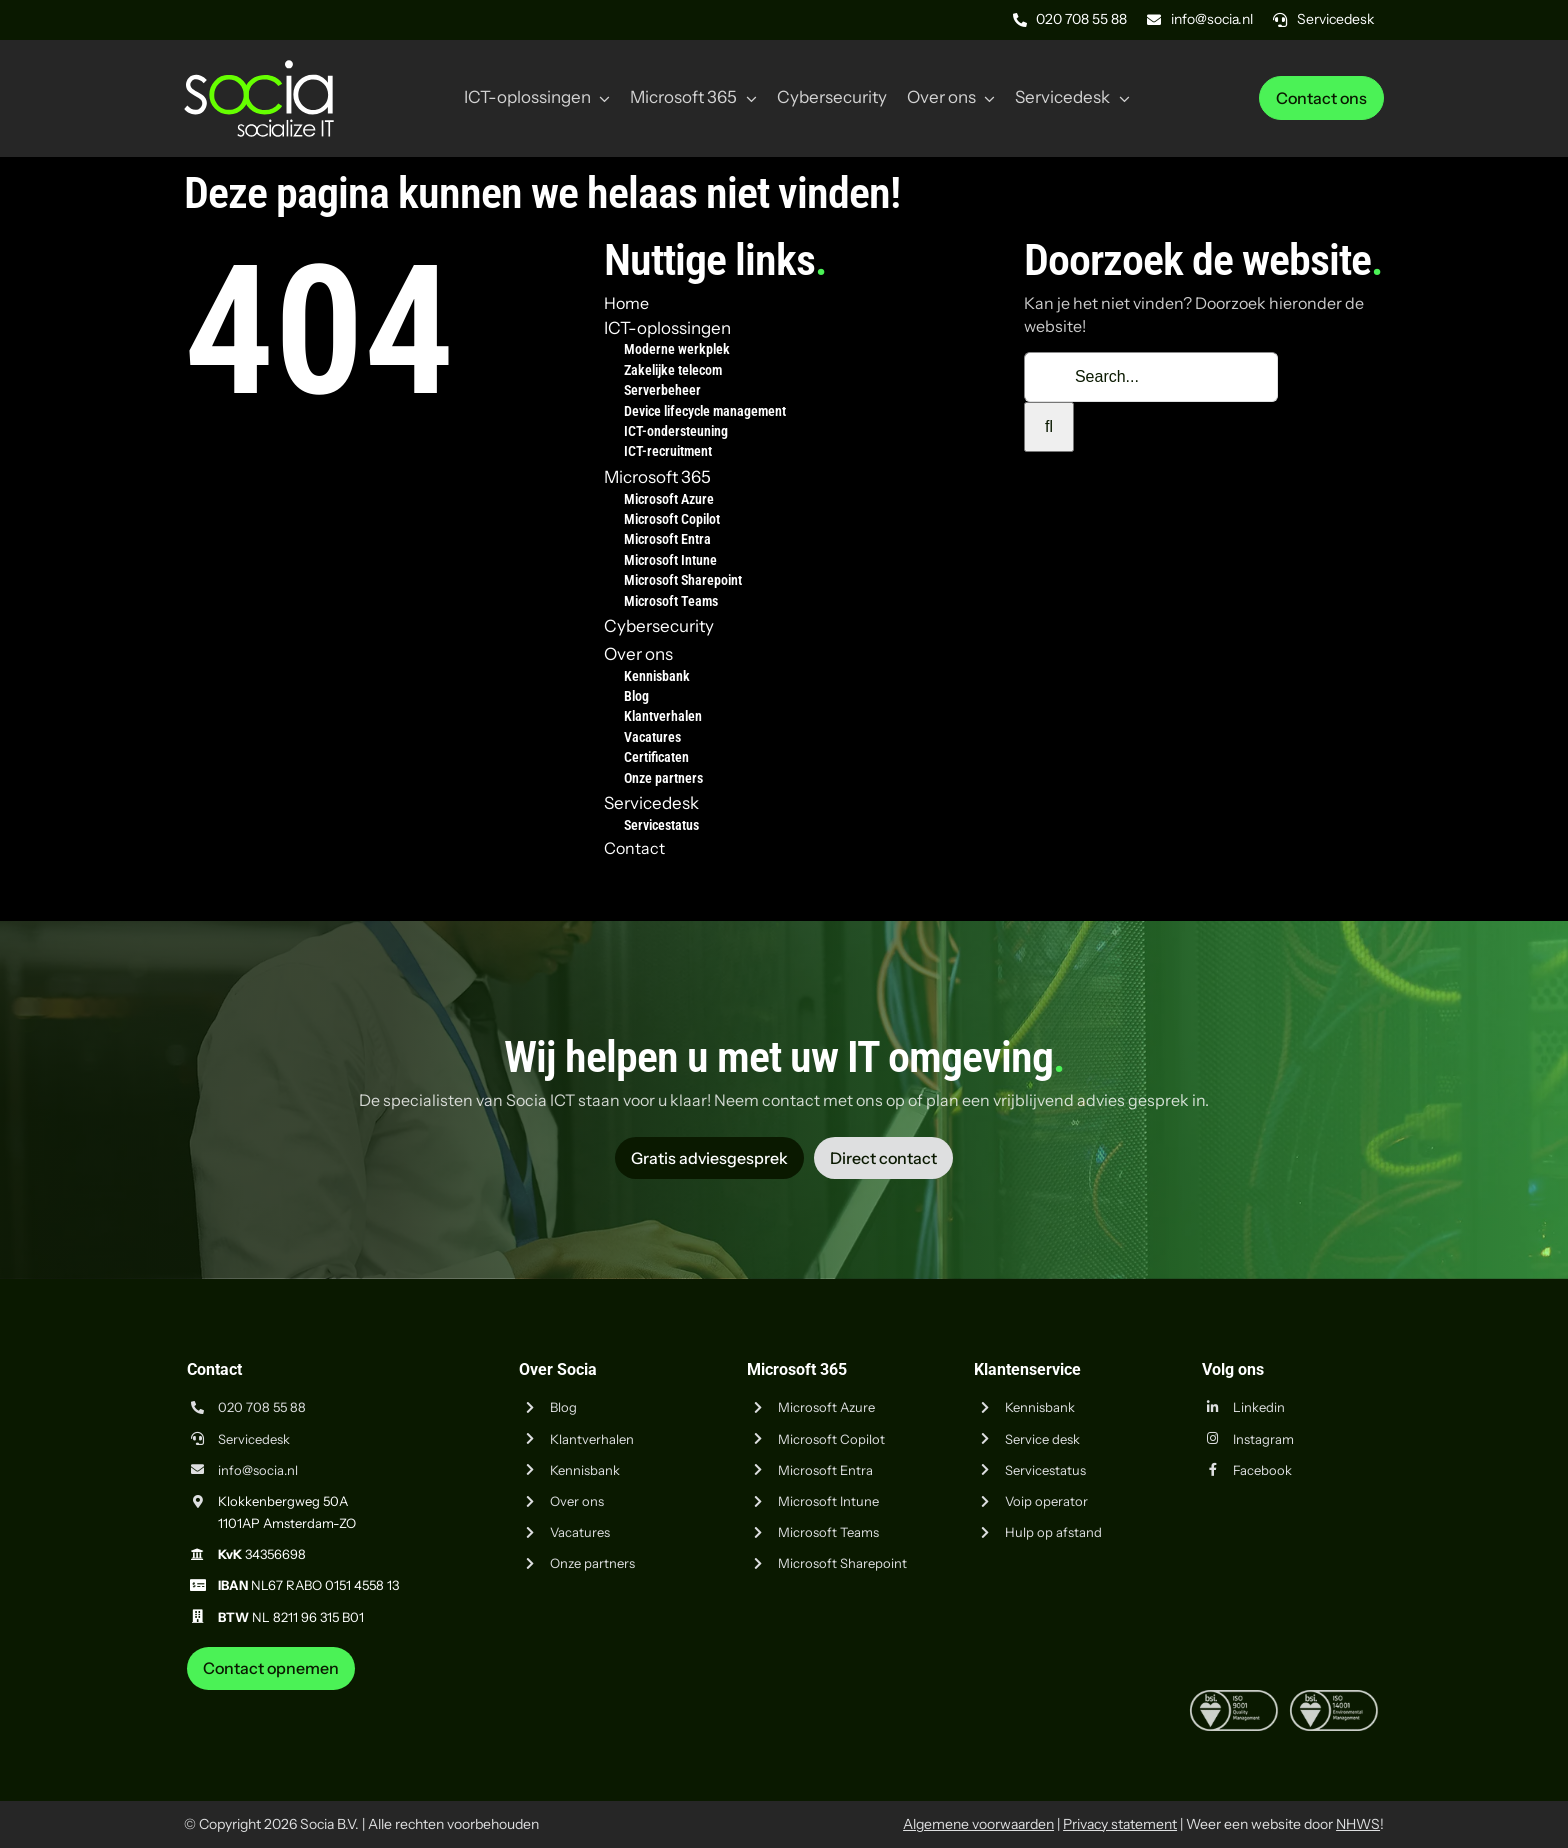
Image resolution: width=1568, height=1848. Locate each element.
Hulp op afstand (1053, 1532)
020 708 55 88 (262, 1407)
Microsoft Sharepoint (842, 1563)
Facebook (1262, 1470)
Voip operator (1046, 1501)
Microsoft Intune (828, 1501)
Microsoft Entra (825, 1470)
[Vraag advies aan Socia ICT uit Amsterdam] (709, 1158)
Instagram (1263, 1439)
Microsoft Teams (828, 1532)
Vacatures (580, 1532)
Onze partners (592, 1563)
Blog (563, 1407)
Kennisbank (585, 1470)
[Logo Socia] (259, 68)
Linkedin (1259, 1407)
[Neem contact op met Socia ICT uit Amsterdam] (271, 1668)
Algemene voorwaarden (978, 1824)
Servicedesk (254, 1439)
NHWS (1358, 1824)
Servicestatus (1045, 1470)
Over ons (577, 1501)
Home (626, 303)
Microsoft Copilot (831, 1439)
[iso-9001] (1234, 1698)
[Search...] (1151, 377)
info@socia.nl (258, 1470)
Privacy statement (1120, 1824)
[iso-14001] (1334, 1698)
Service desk (1042, 1439)
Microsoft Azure (826, 1407)
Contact (634, 848)
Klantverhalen (592, 1439)
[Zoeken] (1049, 427)
